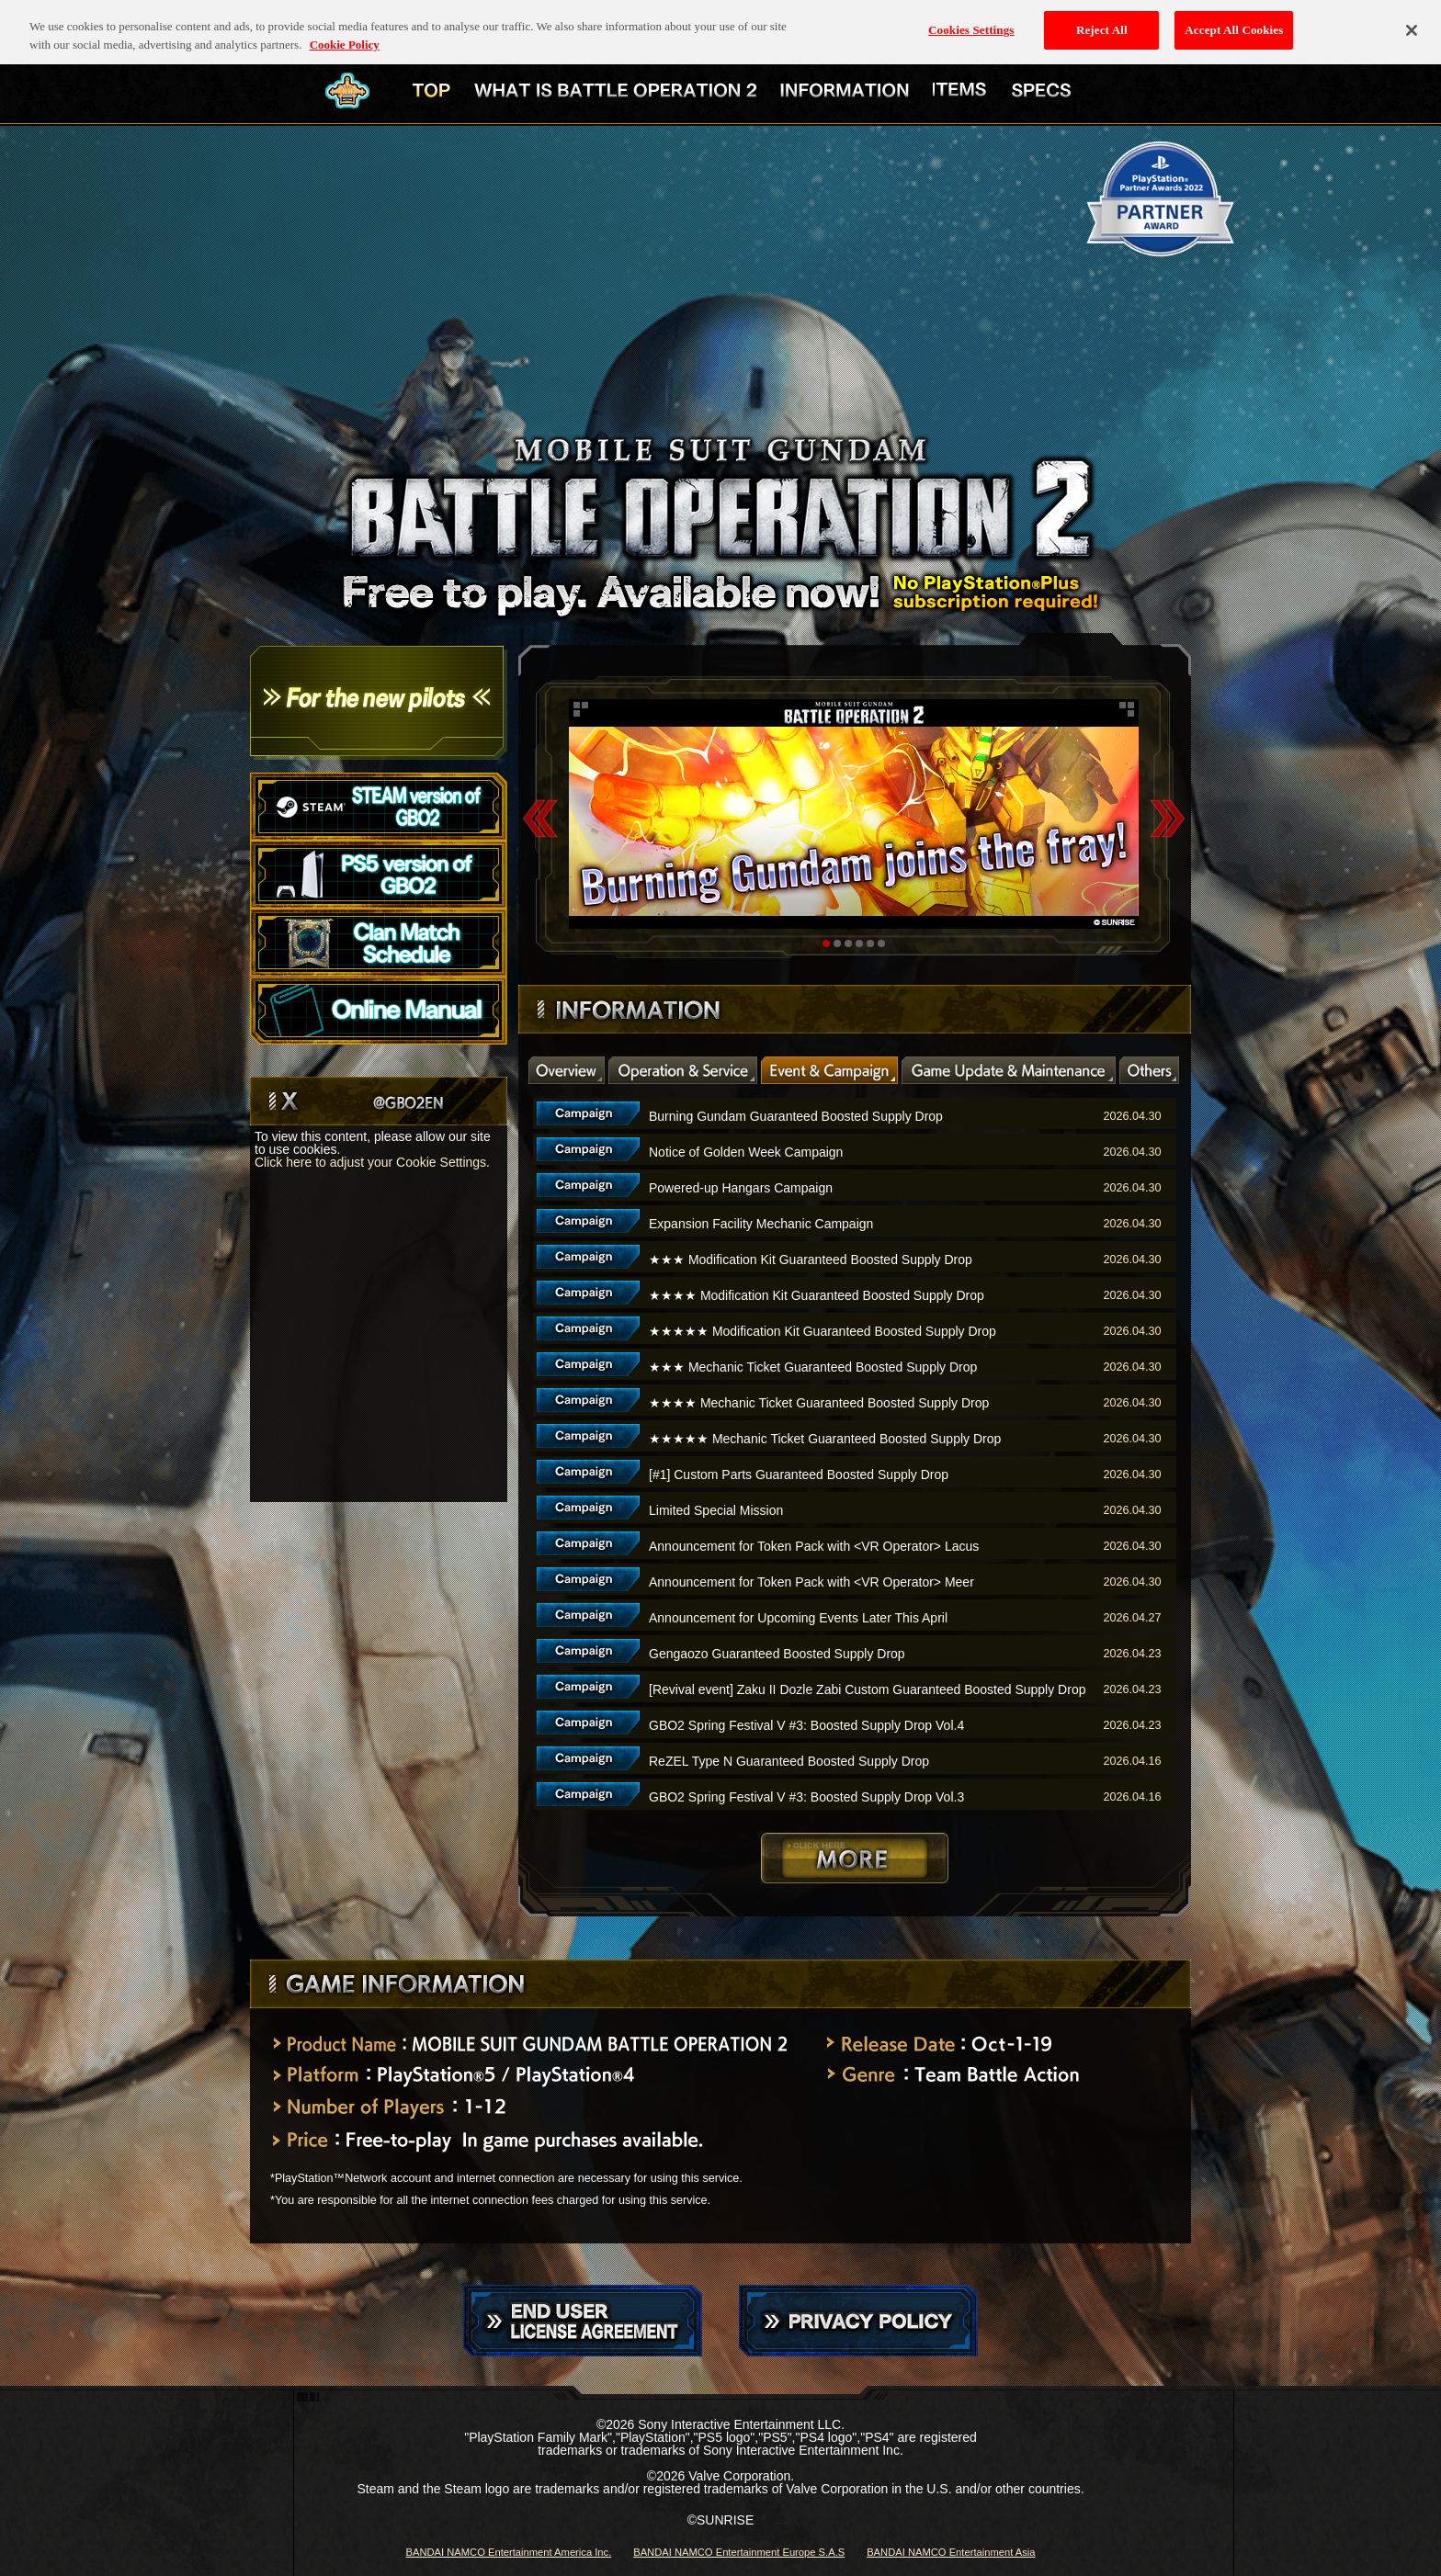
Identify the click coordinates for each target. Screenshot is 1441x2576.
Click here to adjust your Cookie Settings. (372, 1162)
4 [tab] (859, 943)
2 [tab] (837, 943)
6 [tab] (881, 943)
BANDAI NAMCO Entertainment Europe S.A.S (739, 2552)
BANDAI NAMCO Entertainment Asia (951, 2552)
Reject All (1102, 22)
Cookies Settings (971, 22)
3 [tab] (848, 943)
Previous (540, 818)
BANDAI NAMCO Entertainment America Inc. (508, 2552)
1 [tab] (826, 943)
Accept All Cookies (1234, 22)
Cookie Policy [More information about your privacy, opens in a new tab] (345, 36)
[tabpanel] (854, 814)
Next (1167, 818)
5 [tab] (870, 943)
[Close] (1411, 22)
